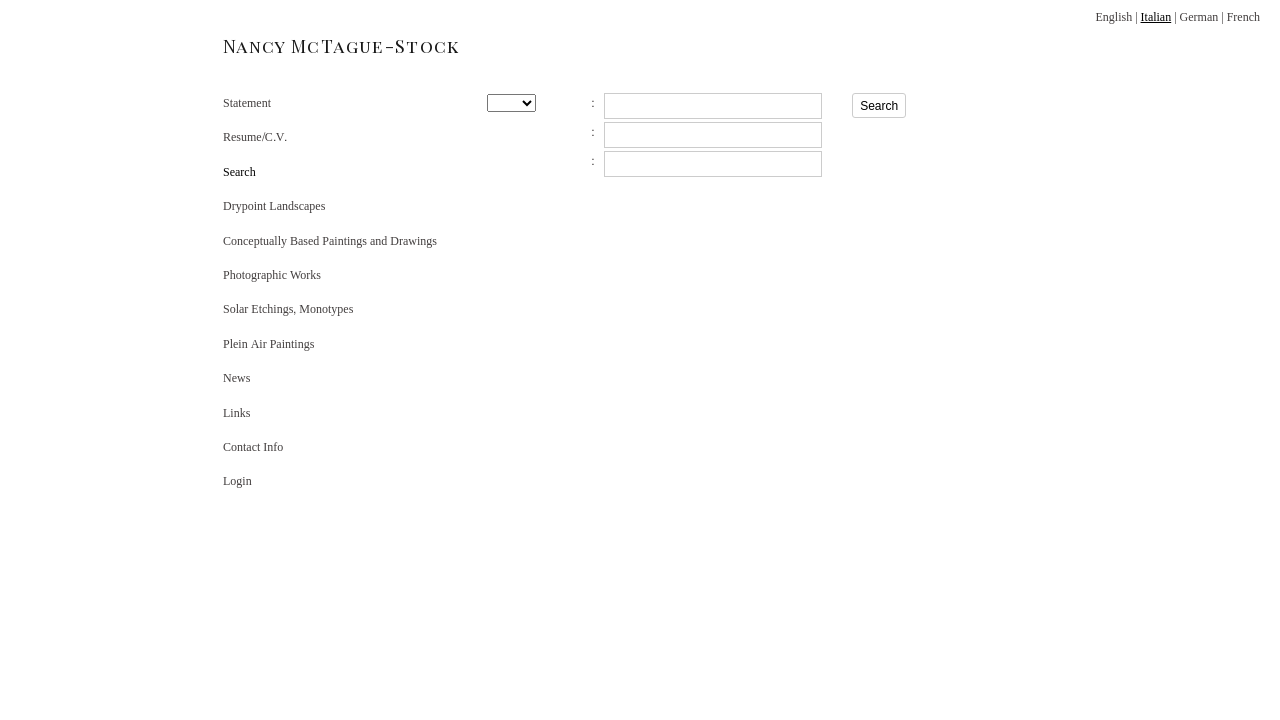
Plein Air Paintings (268, 344)
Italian (1156, 17)
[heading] (273, 46)
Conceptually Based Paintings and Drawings (330, 241)
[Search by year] (511, 103)
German (1199, 17)
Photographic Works (272, 275)
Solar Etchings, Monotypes (288, 309)
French (1243, 17)
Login (237, 481)
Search (239, 172)
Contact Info (253, 447)
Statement (247, 103)
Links (236, 413)
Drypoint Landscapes (274, 206)
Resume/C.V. (255, 137)
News (236, 378)
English (1113, 17)
